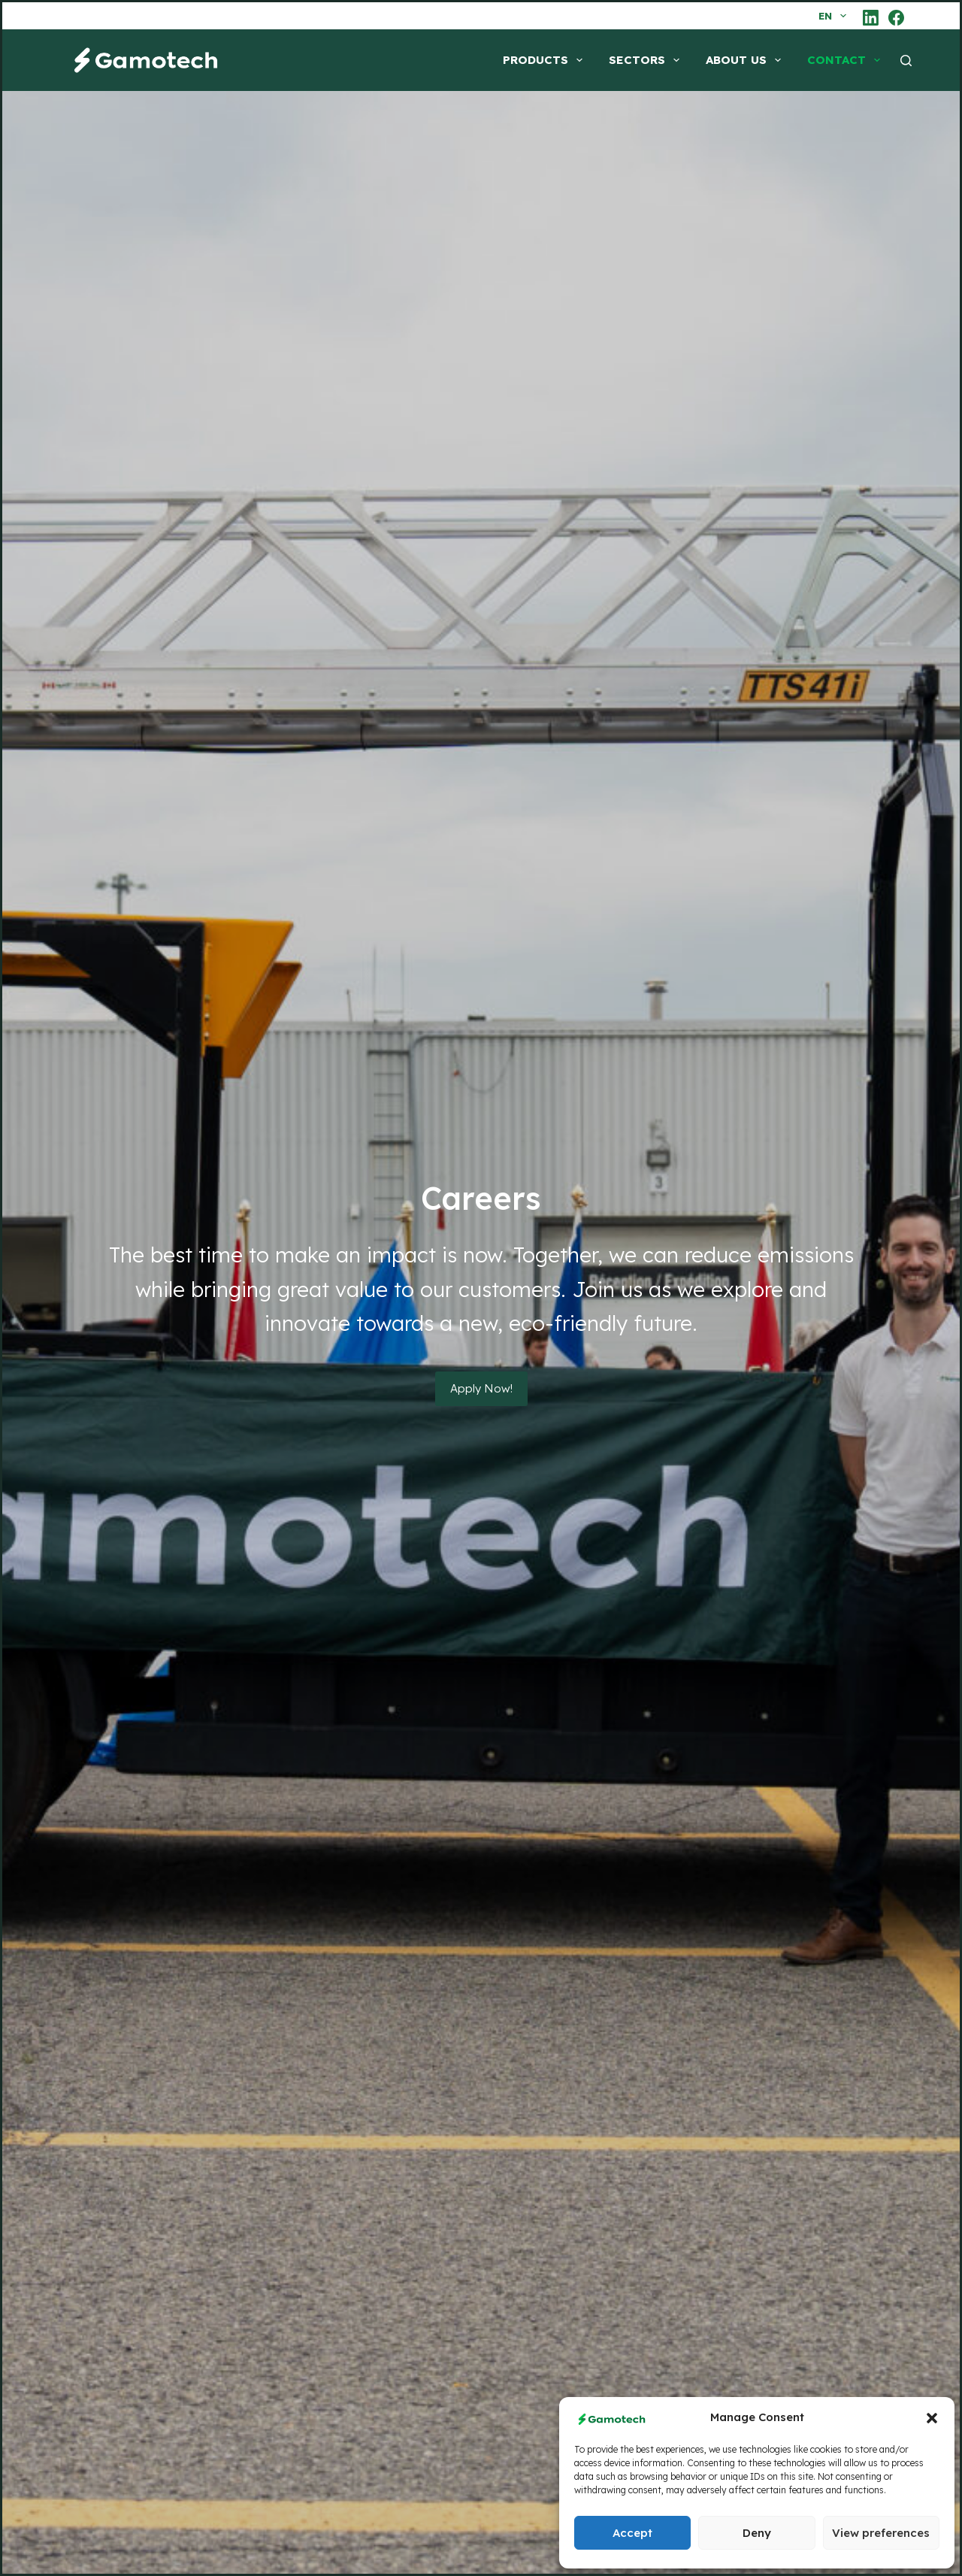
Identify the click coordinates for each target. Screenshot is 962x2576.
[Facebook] (896, 18)
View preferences (881, 2533)
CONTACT (846, 60)
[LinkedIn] (871, 18)
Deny (757, 2533)
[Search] (906, 60)
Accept (632, 2533)
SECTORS (647, 60)
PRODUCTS (545, 60)
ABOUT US (746, 60)
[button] (931, 2418)
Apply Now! (481, 1388)
